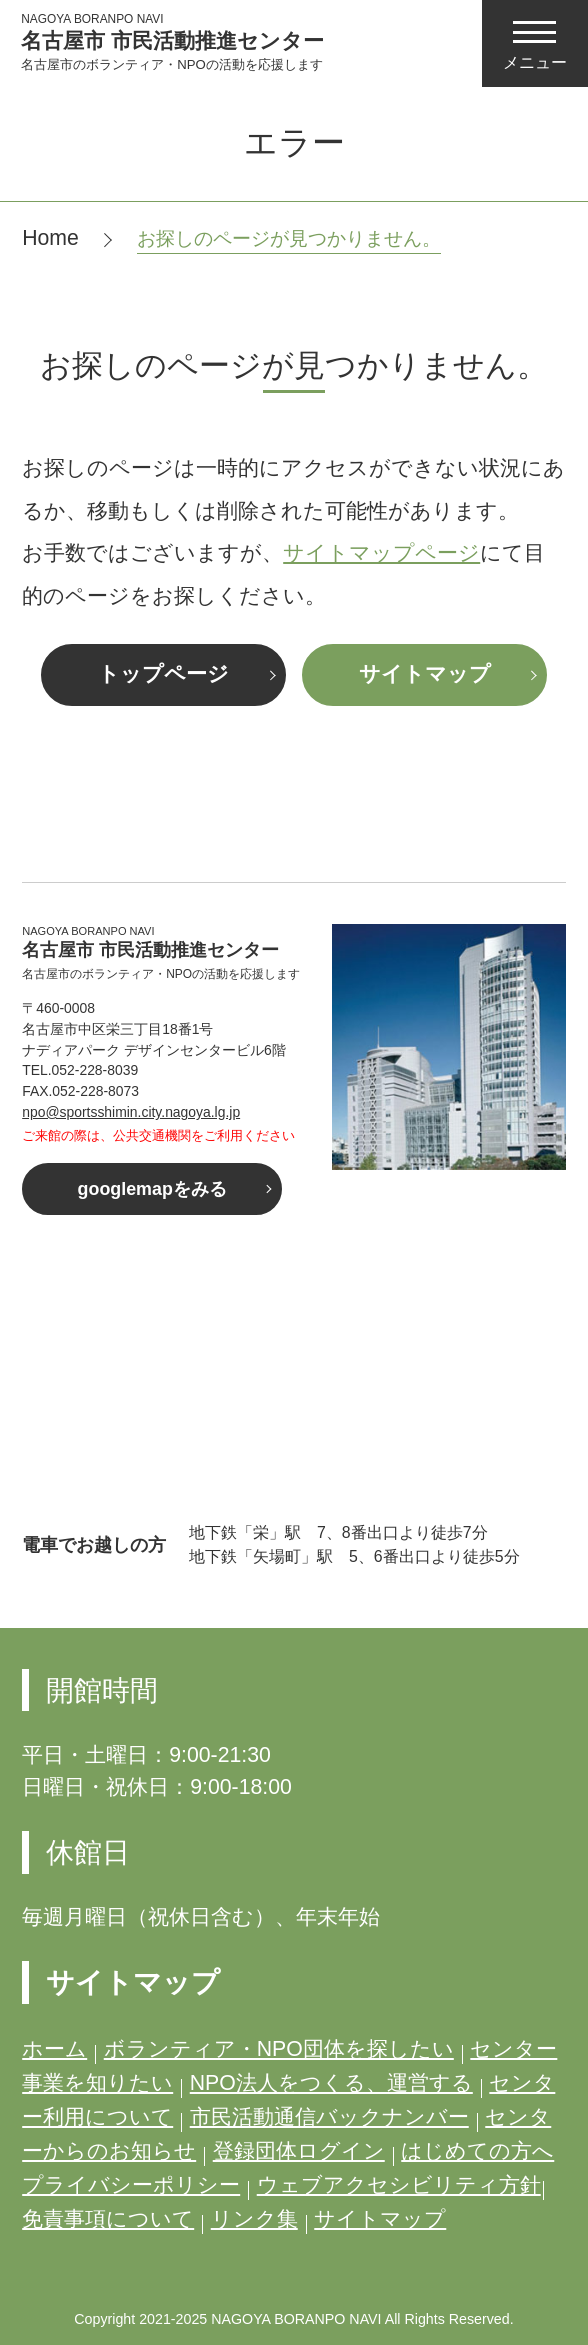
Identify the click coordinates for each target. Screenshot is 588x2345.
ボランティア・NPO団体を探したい (279, 2049)
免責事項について (108, 2219)
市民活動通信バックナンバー (329, 2117)
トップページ (163, 674)
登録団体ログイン (299, 2151)
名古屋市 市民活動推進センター (172, 41)
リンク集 (254, 2219)
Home (50, 238)
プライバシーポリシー (131, 2185)
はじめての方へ (477, 2151)
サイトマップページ (381, 553)
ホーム (54, 2049)
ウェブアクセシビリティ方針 (399, 2185)
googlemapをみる (152, 1189)
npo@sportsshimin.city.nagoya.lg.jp (131, 1112)
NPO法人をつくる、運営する (331, 2083)
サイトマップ (425, 674)
